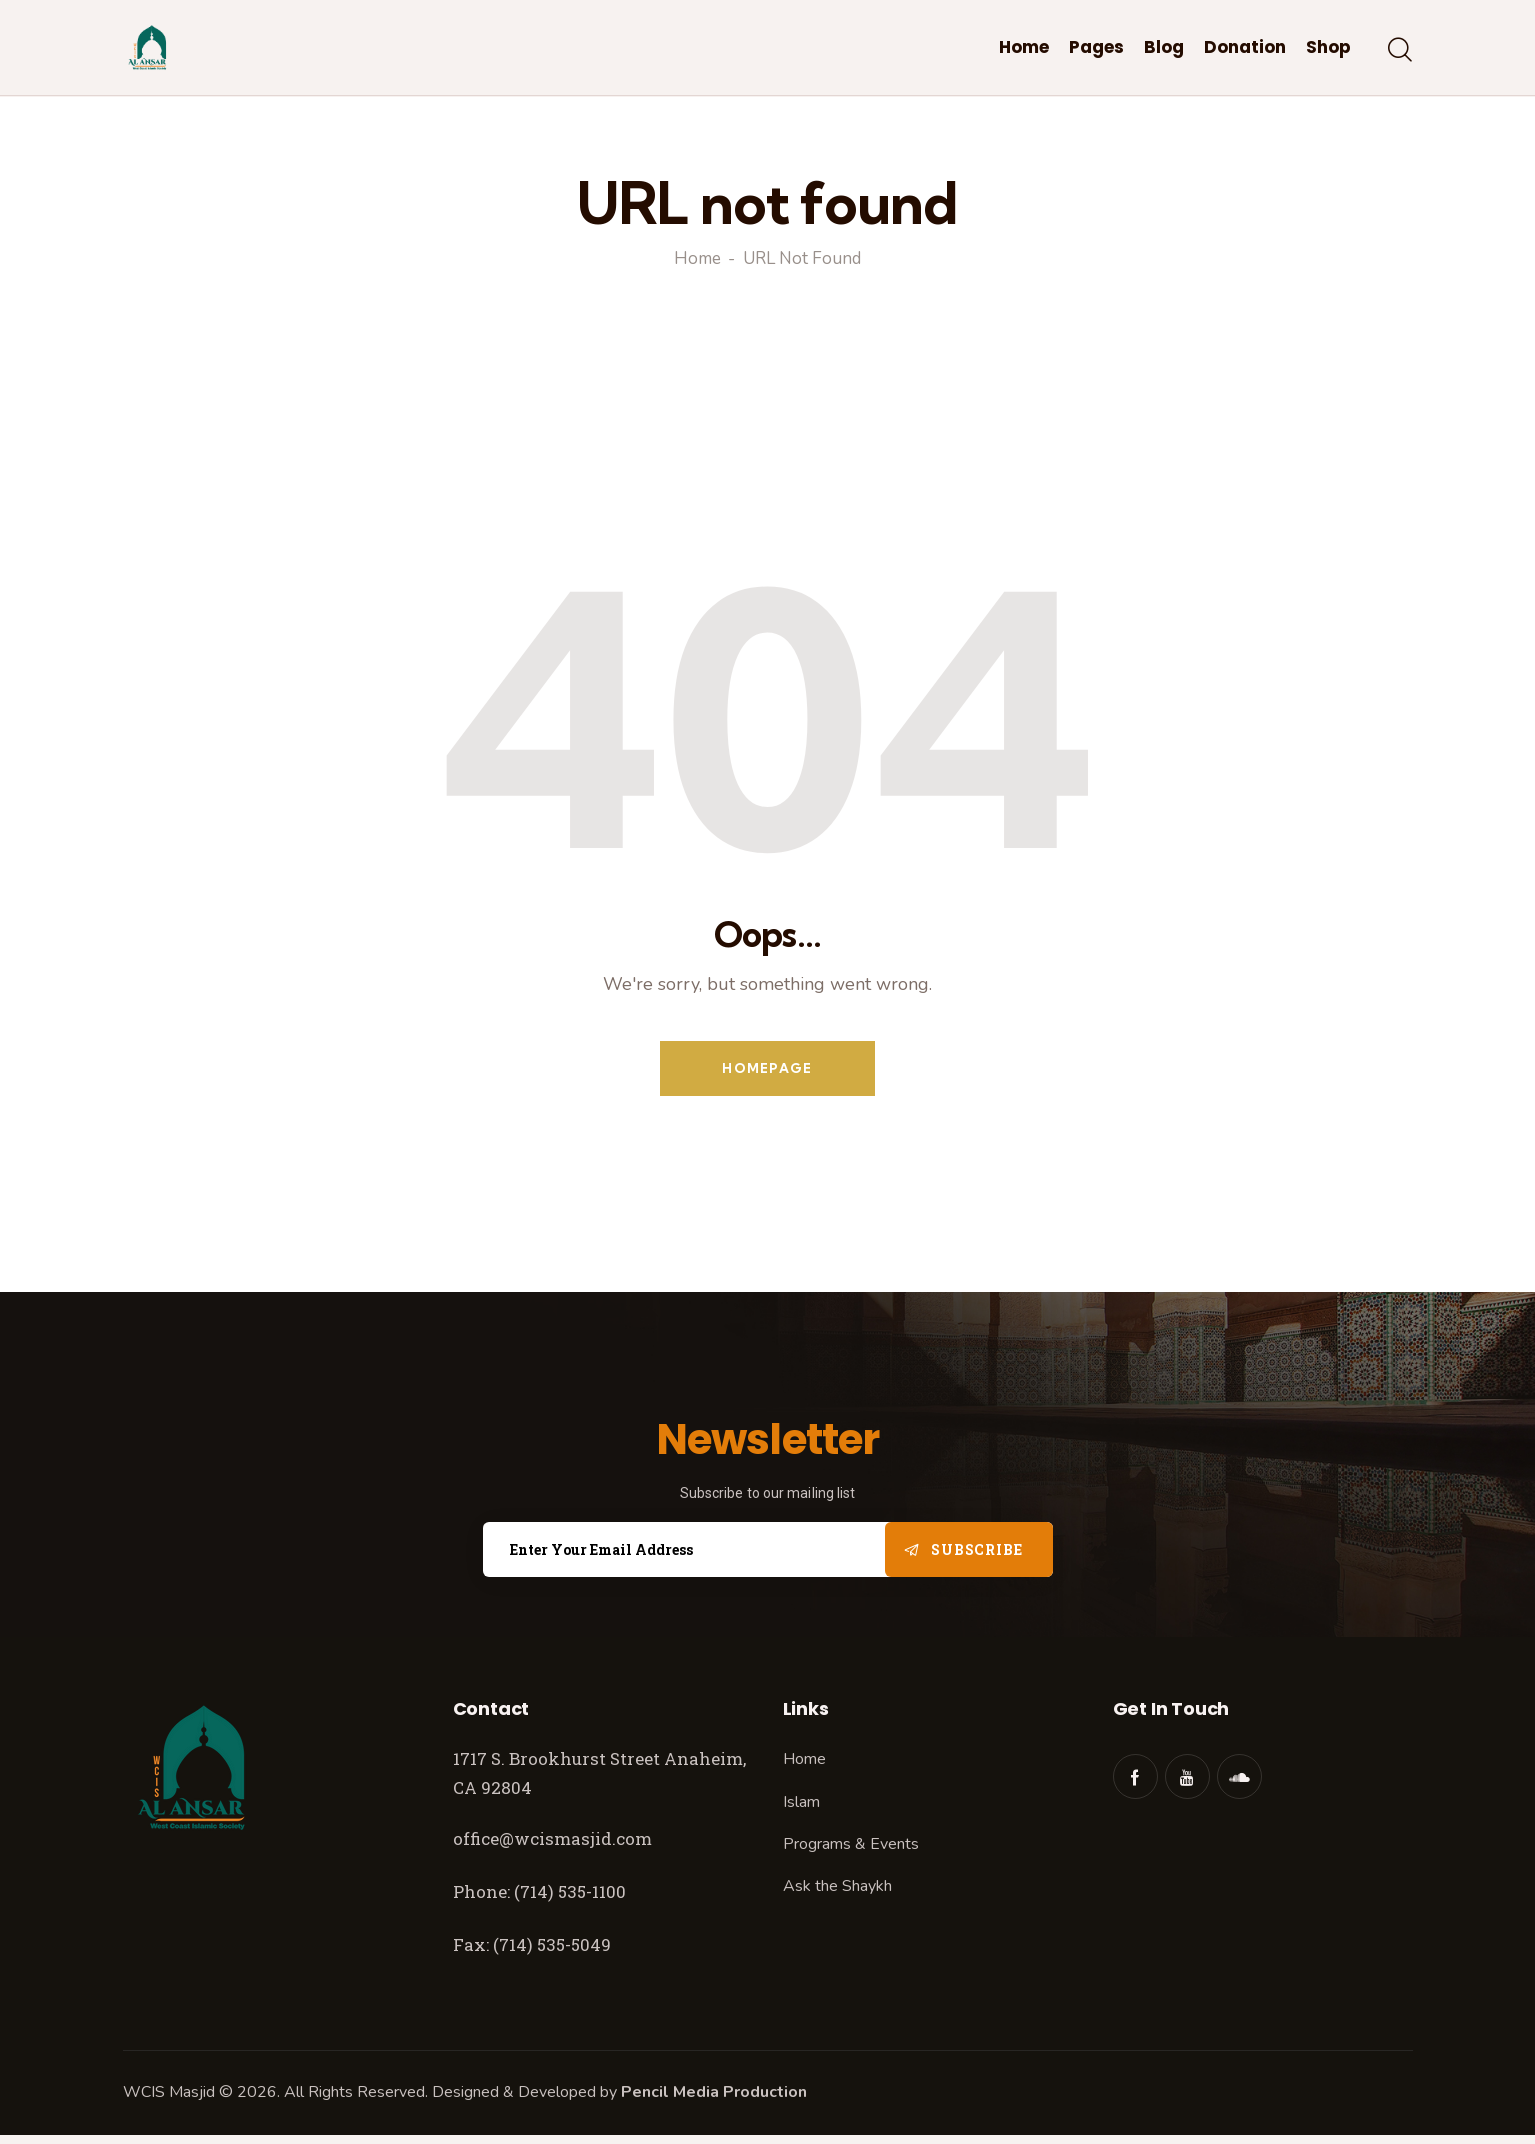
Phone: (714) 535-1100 (539, 1891)
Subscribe (976, 1549)
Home (697, 260)
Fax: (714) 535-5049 (534, 1944)
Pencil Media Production (714, 2092)
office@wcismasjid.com (552, 1838)
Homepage (767, 1068)
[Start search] (1400, 51)
